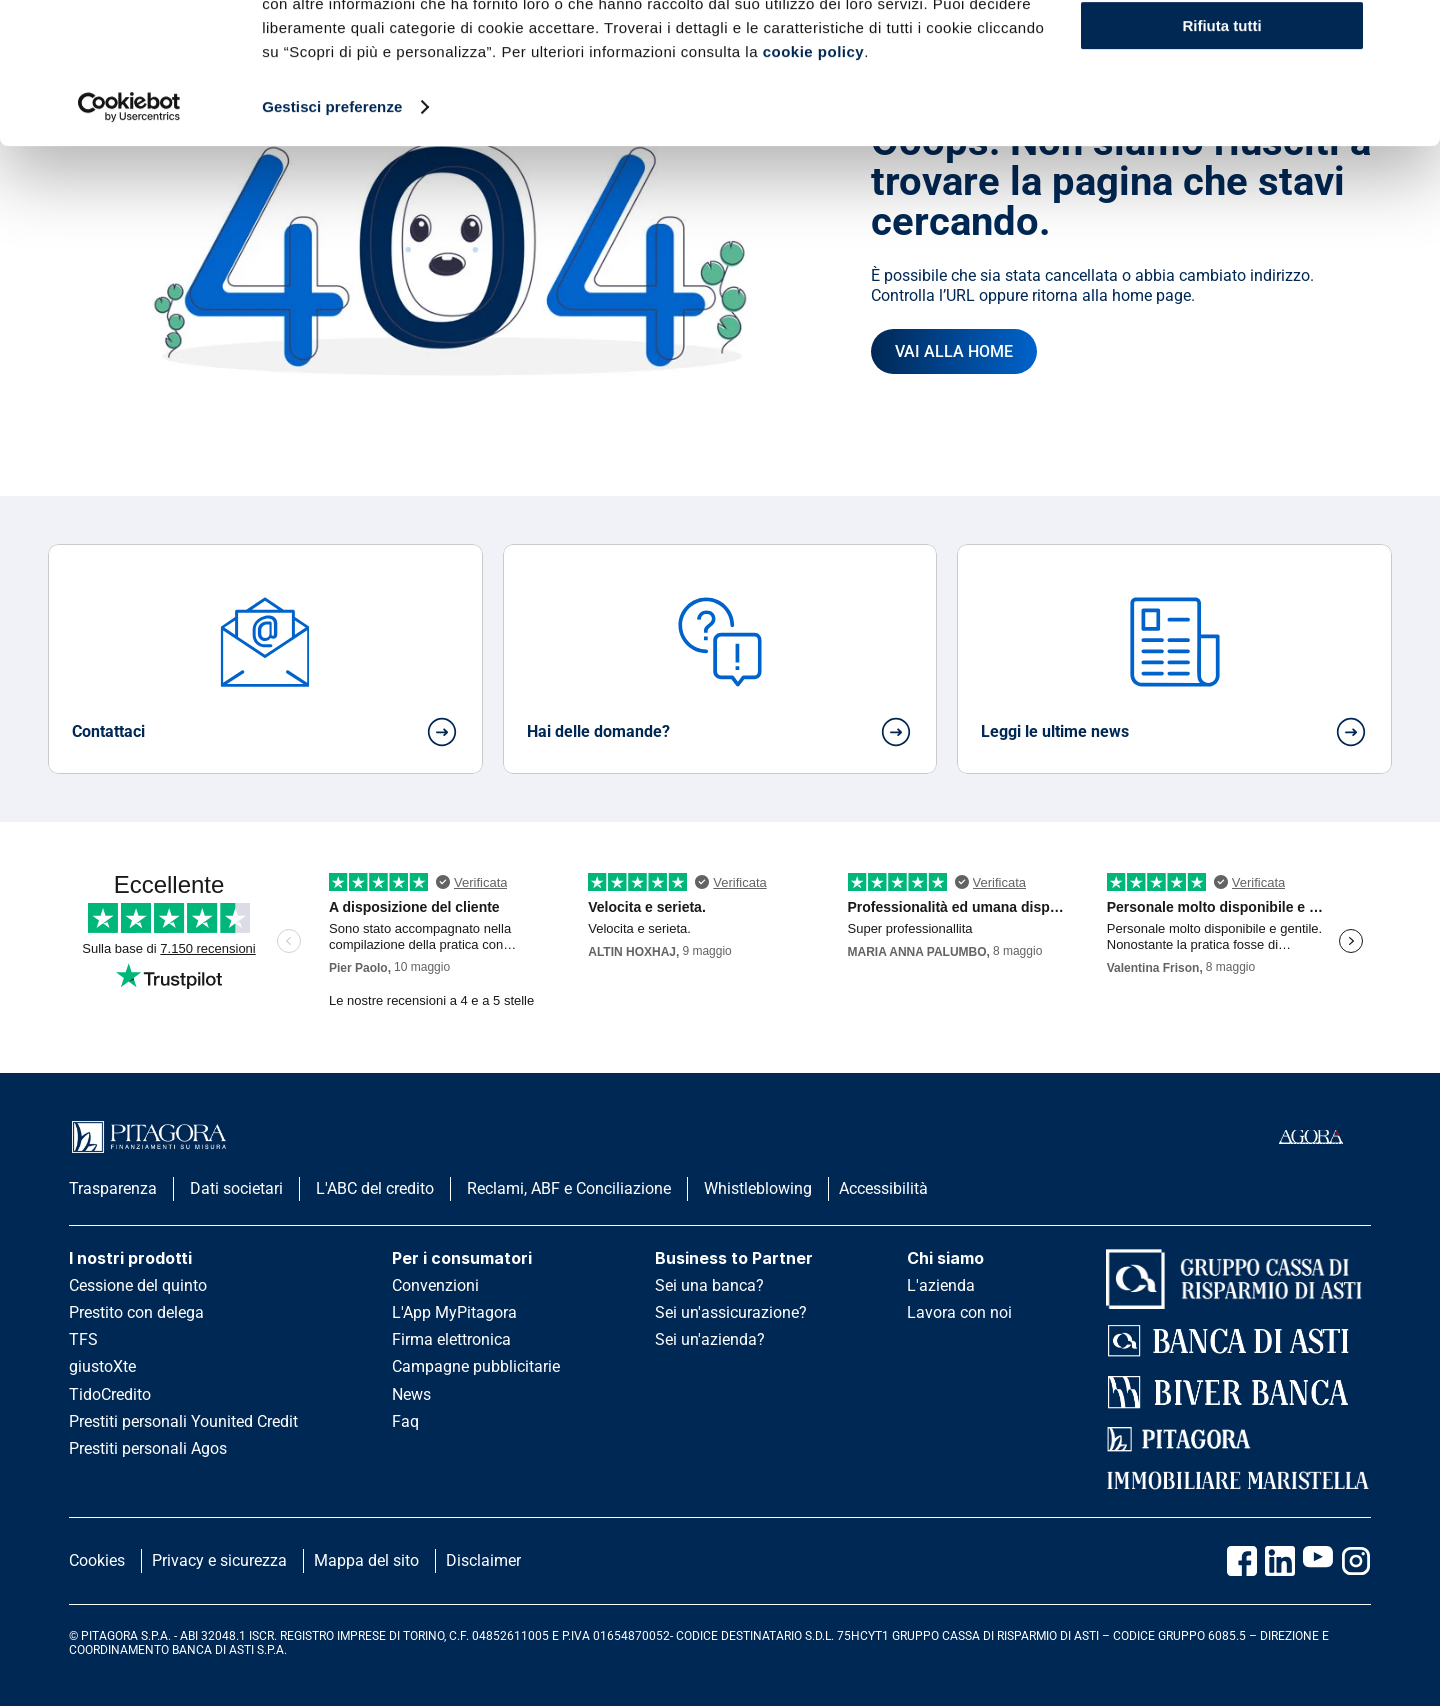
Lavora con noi (959, 1312)
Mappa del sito (366, 1560)
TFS (83, 1339)
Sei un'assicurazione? (731, 1312)
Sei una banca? (709, 1285)
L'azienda (941, 1285)
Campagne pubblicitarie (476, 1366)
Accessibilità (883, 1188)
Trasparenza (113, 1188)
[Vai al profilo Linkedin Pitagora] (1280, 1561)
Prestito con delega (136, 1312)
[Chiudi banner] (1409, 31)
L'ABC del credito (375, 1188)
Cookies (97, 1560)
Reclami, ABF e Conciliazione (569, 1188)
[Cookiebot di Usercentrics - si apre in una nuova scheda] (129, 248)
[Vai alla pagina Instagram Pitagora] (1356, 1561)
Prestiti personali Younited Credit (183, 1421)
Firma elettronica (451, 1339)
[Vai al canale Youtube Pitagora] (1318, 1561)
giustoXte (102, 1366)
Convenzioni (435, 1285)
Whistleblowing (758, 1188)
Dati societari (236, 1188)
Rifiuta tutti (1221, 166)
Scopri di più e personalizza (1223, 108)
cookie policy (814, 192)
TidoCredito (110, 1394)
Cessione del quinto (138, 1285)
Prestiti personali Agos (148, 1448)
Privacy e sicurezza (219, 1560)
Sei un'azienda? (710, 1339)
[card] (265, 659)
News (411, 1394)
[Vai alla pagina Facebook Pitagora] (1242, 1561)
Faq (405, 1421)
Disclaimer (483, 1560)
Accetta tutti (1222, 49)
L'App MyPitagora (454, 1312)
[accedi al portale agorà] (1325, 1137)
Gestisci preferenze (332, 247)
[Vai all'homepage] (954, 351)
